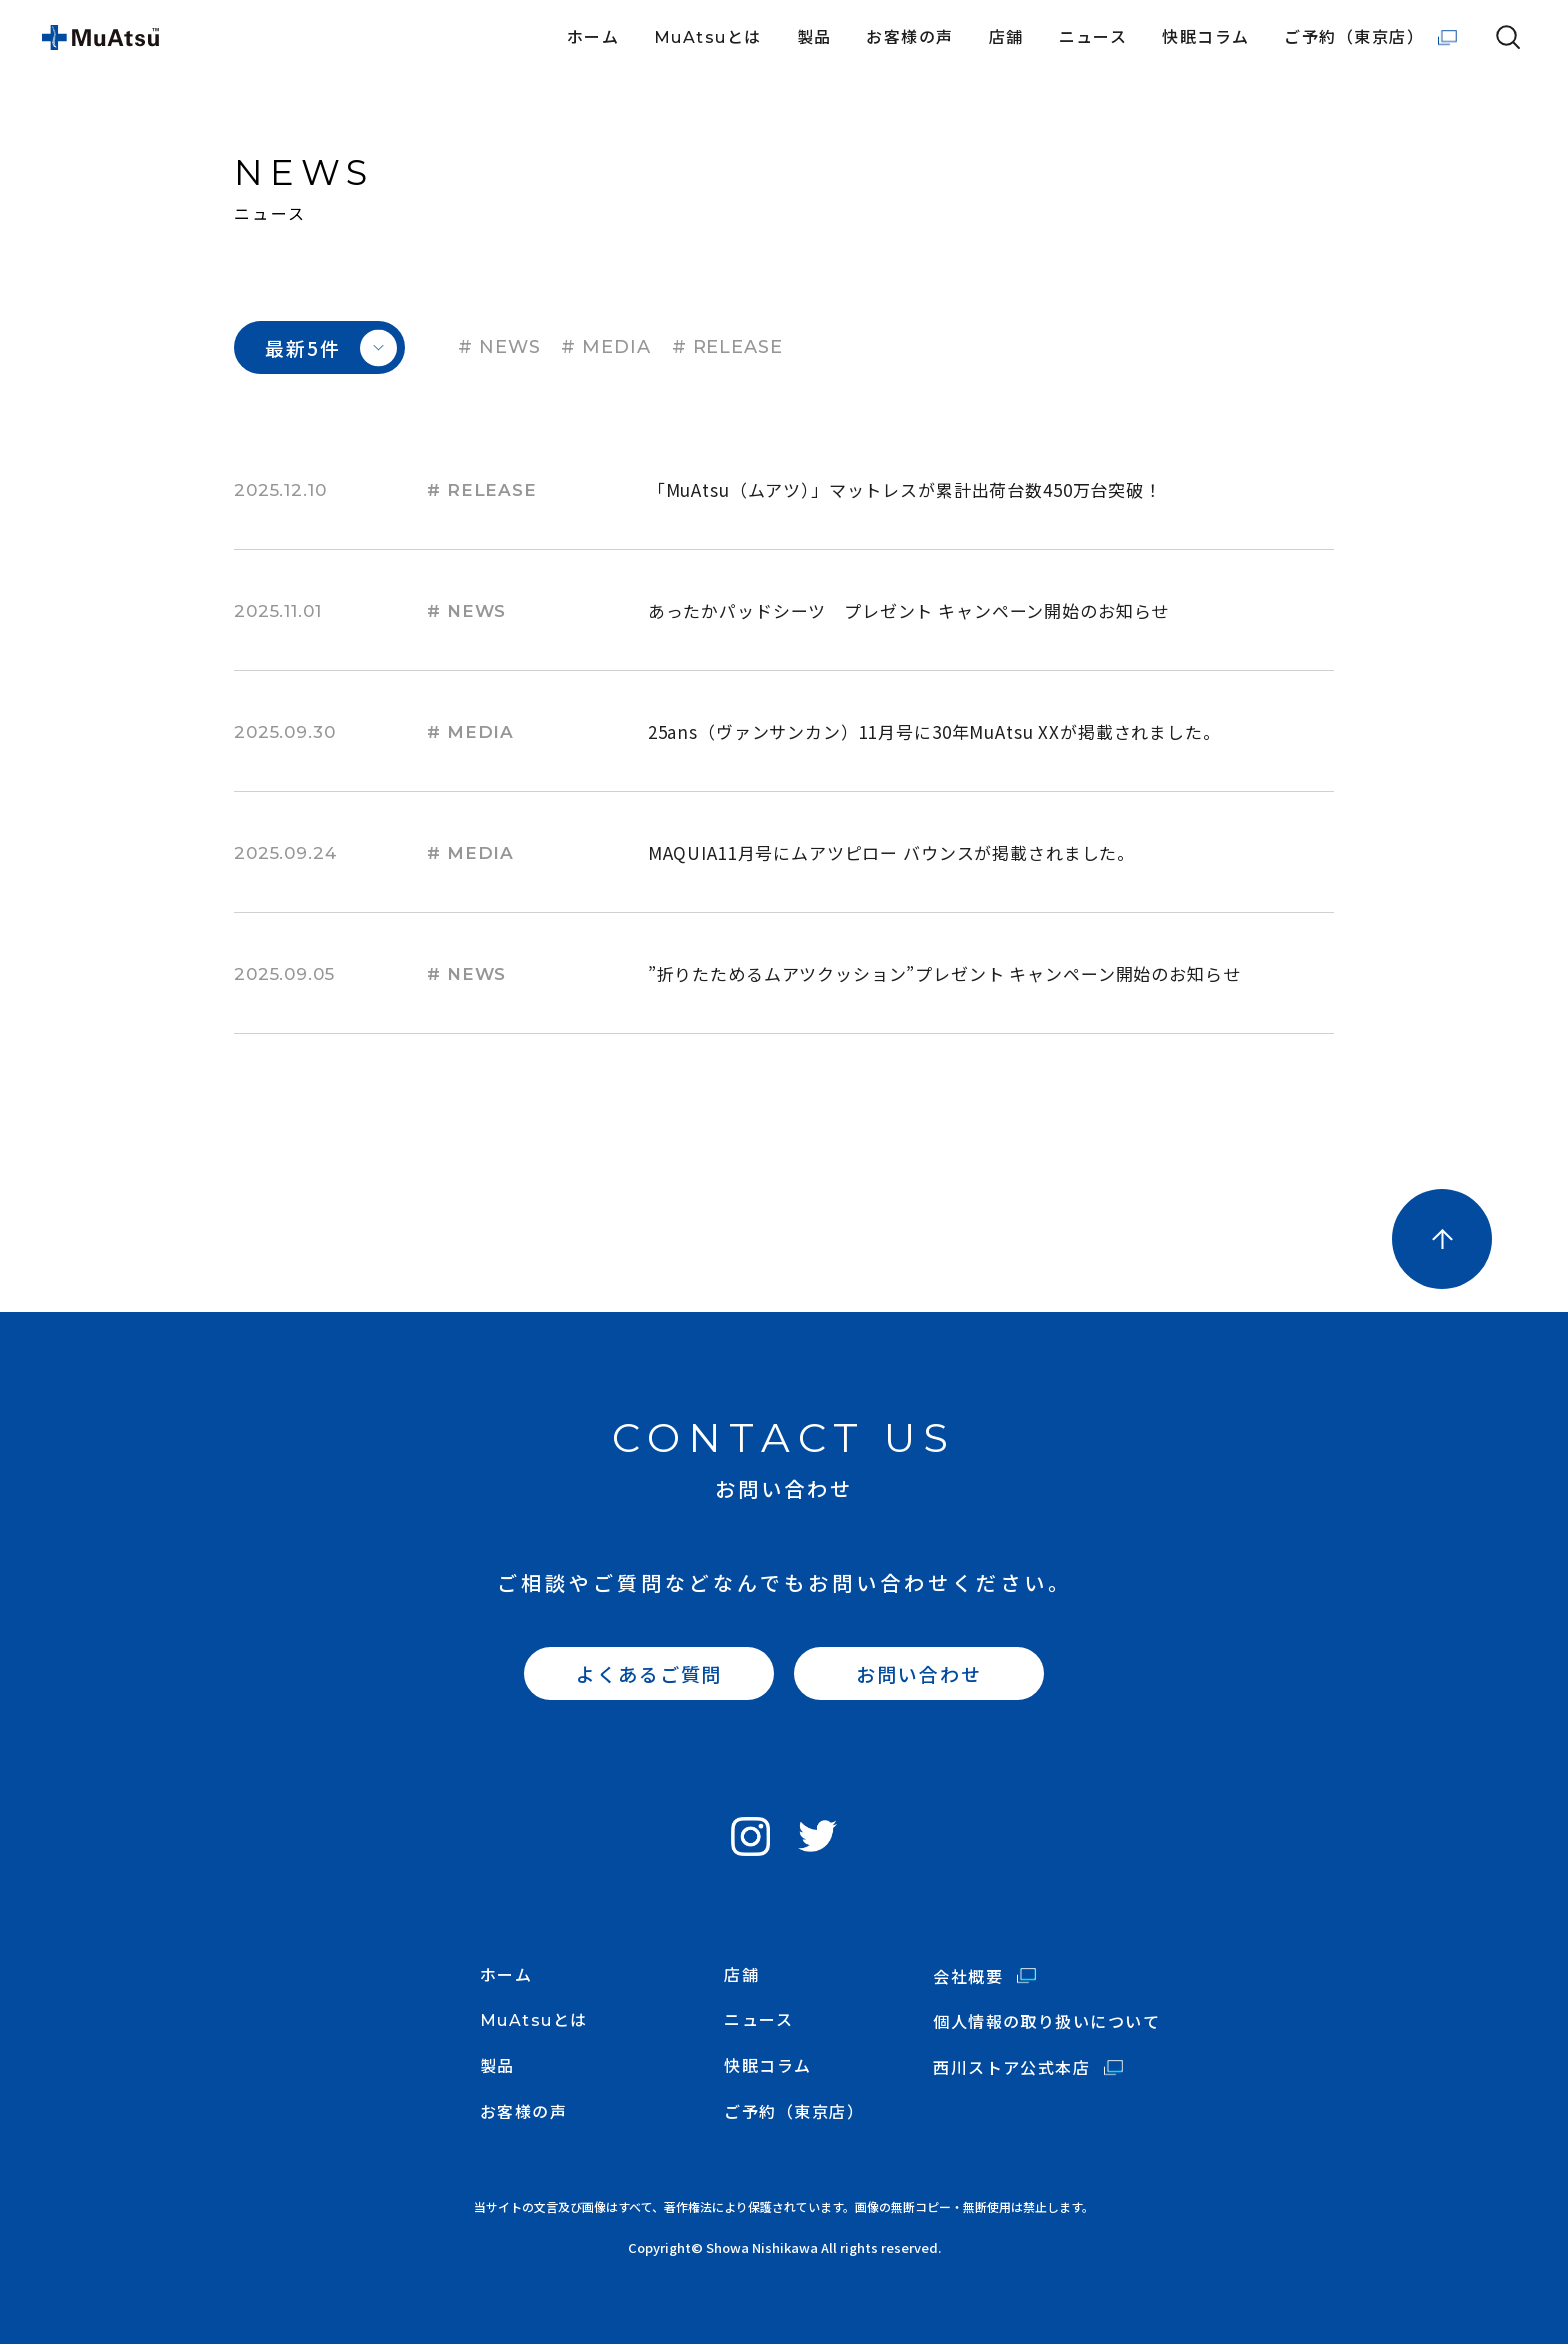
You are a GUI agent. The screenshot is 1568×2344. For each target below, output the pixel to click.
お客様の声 (909, 38)
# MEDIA (605, 347)
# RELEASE (727, 347)
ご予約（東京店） (1354, 38)
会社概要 (968, 1976)
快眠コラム (1205, 38)
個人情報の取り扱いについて (1046, 2021)
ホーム (593, 38)
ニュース (1093, 38)
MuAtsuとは (708, 38)
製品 (814, 38)
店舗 (1006, 38)
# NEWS (499, 347)
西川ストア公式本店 (1011, 2067)
